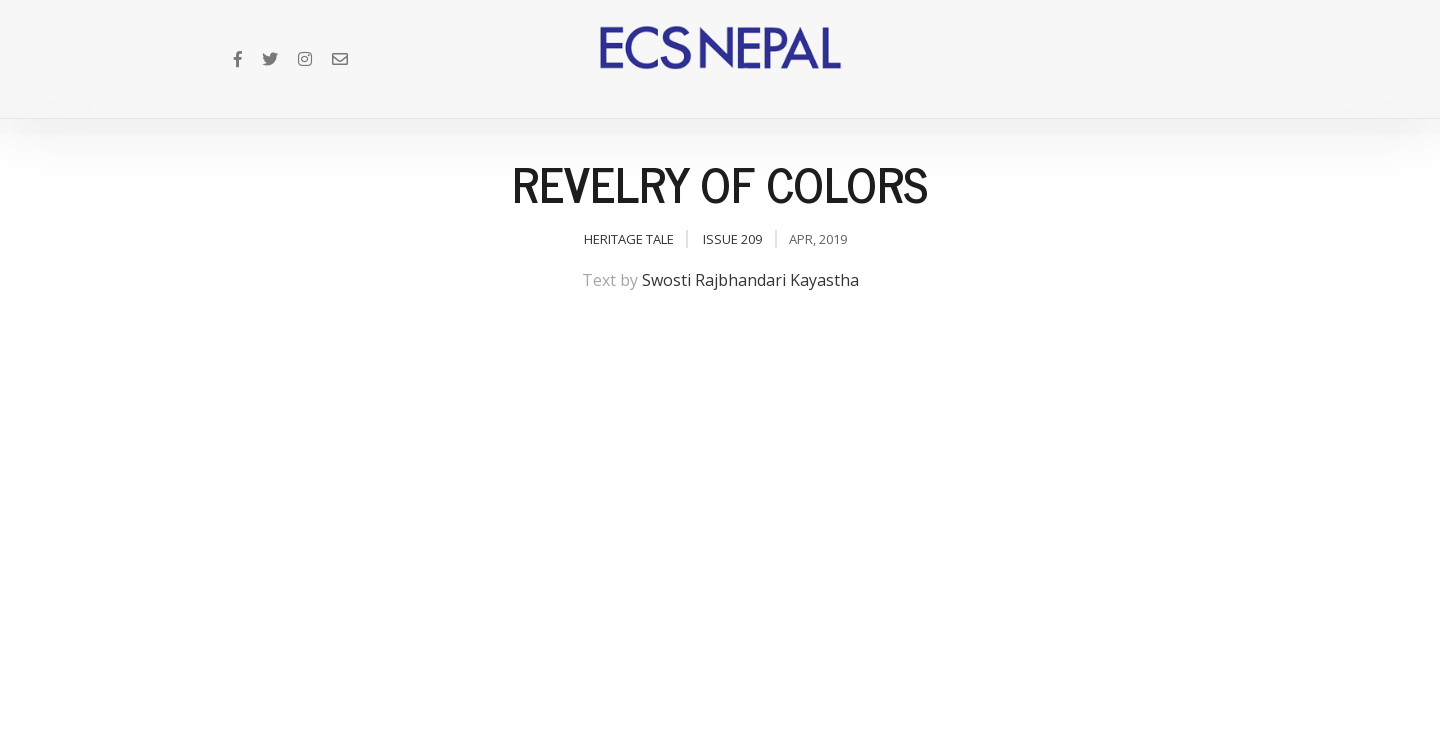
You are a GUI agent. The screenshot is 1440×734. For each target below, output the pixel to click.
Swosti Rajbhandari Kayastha (750, 280)
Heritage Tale (629, 239)
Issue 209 (732, 239)
